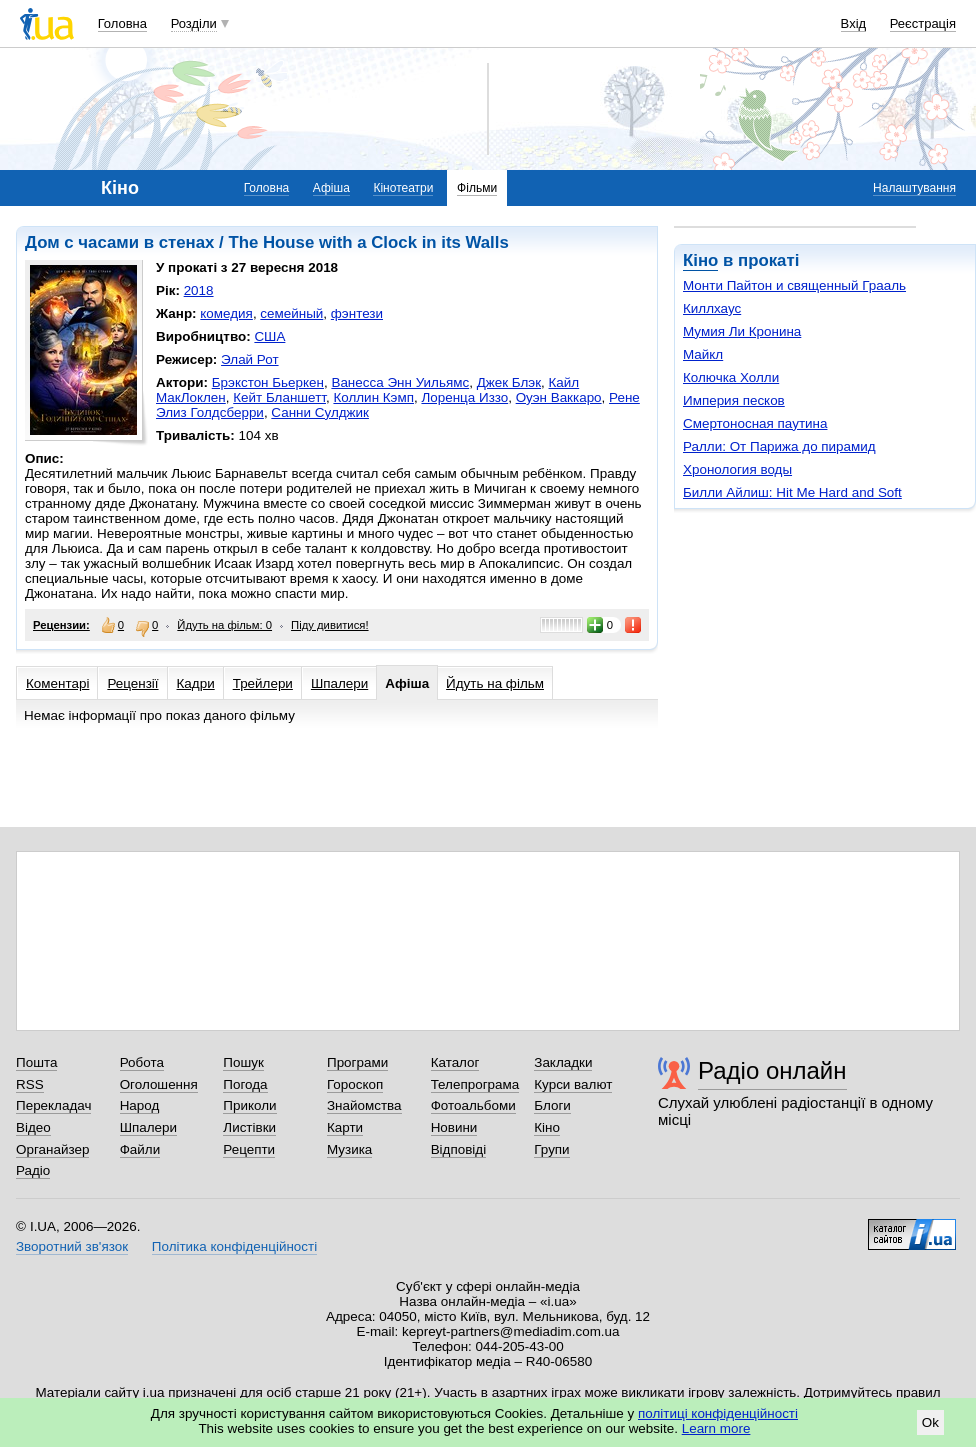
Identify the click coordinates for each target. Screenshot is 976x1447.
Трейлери (263, 683)
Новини (454, 1127)
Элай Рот (249, 359)
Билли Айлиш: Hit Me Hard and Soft (792, 492)
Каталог (455, 1062)
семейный (291, 313)
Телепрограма (475, 1084)
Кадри (196, 683)
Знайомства (364, 1105)
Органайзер (52, 1149)
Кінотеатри (403, 188)
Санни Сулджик (320, 412)
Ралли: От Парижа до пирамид (779, 446)
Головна (122, 23)
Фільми (477, 188)
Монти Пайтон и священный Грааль (794, 285)
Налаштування (914, 188)
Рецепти (249, 1149)
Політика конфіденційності (234, 1246)
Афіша (331, 188)
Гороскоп (355, 1084)
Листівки (249, 1127)
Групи (551, 1149)
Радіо (33, 1170)
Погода (245, 1084)
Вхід (854, 23)
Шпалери (339, 683)
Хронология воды (737, 469)
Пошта (36, 1062)
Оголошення (159, 1084)
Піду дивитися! (330, 625)
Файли (140, 1149)
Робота (142, 1062)
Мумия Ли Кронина (742, 331)
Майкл (703, 354)
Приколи (249, 1105)
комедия (226, 313)
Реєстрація (923, 23)
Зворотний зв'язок (72, 1246)
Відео (33, 1127)
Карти (345, 1127)
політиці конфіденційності (718, 1413)
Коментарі (57, 683)
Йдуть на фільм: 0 (224, 625)
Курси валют (573, 1084)
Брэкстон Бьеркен (268, 382)
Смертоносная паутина (755, 423)
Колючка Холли (731, 377)
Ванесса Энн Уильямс (400, 382)
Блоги (552, 1105)
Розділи (194, 23)
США (269, 336)
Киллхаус (712, 308)
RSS (30, 1084)
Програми (357, 1062)
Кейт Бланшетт (279, 397)
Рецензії (132, 683)
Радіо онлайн (772, 1070)
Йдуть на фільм (495, 683)
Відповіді (459, 1149)
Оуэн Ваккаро (559, 397)
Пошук (243, 1062)
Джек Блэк (509, 382)
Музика (349, 1149)
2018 (199, 290)
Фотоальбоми (473, 1105)
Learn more (716, 1428)
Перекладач (53, 1105)
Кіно (700, 260)
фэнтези (357, 313)
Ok (930, 1422)
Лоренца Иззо (464, 397)
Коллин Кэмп (373, 397)
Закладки (563, 1062)
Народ (140, 1105)
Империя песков (734, 400)
